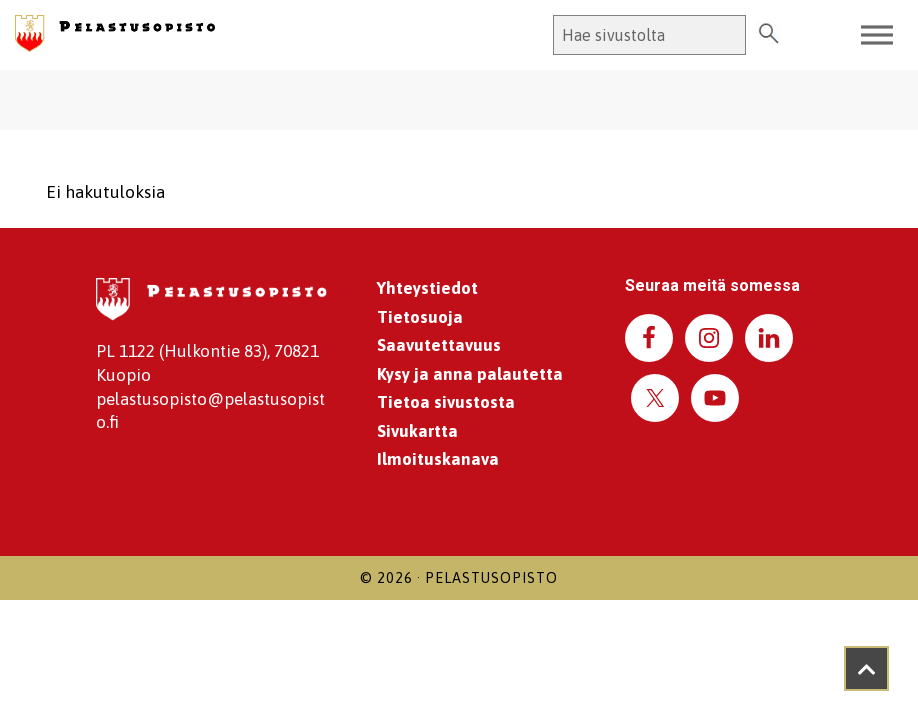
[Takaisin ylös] (866, 668)
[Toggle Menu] (877, 34)
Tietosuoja (420, 317)
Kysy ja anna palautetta (470, 374)
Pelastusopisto (491, 578)
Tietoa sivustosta (446, 402)
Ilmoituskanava (438, 459)
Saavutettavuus (439, 345)
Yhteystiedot (427, 288)
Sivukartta (417, 431)
